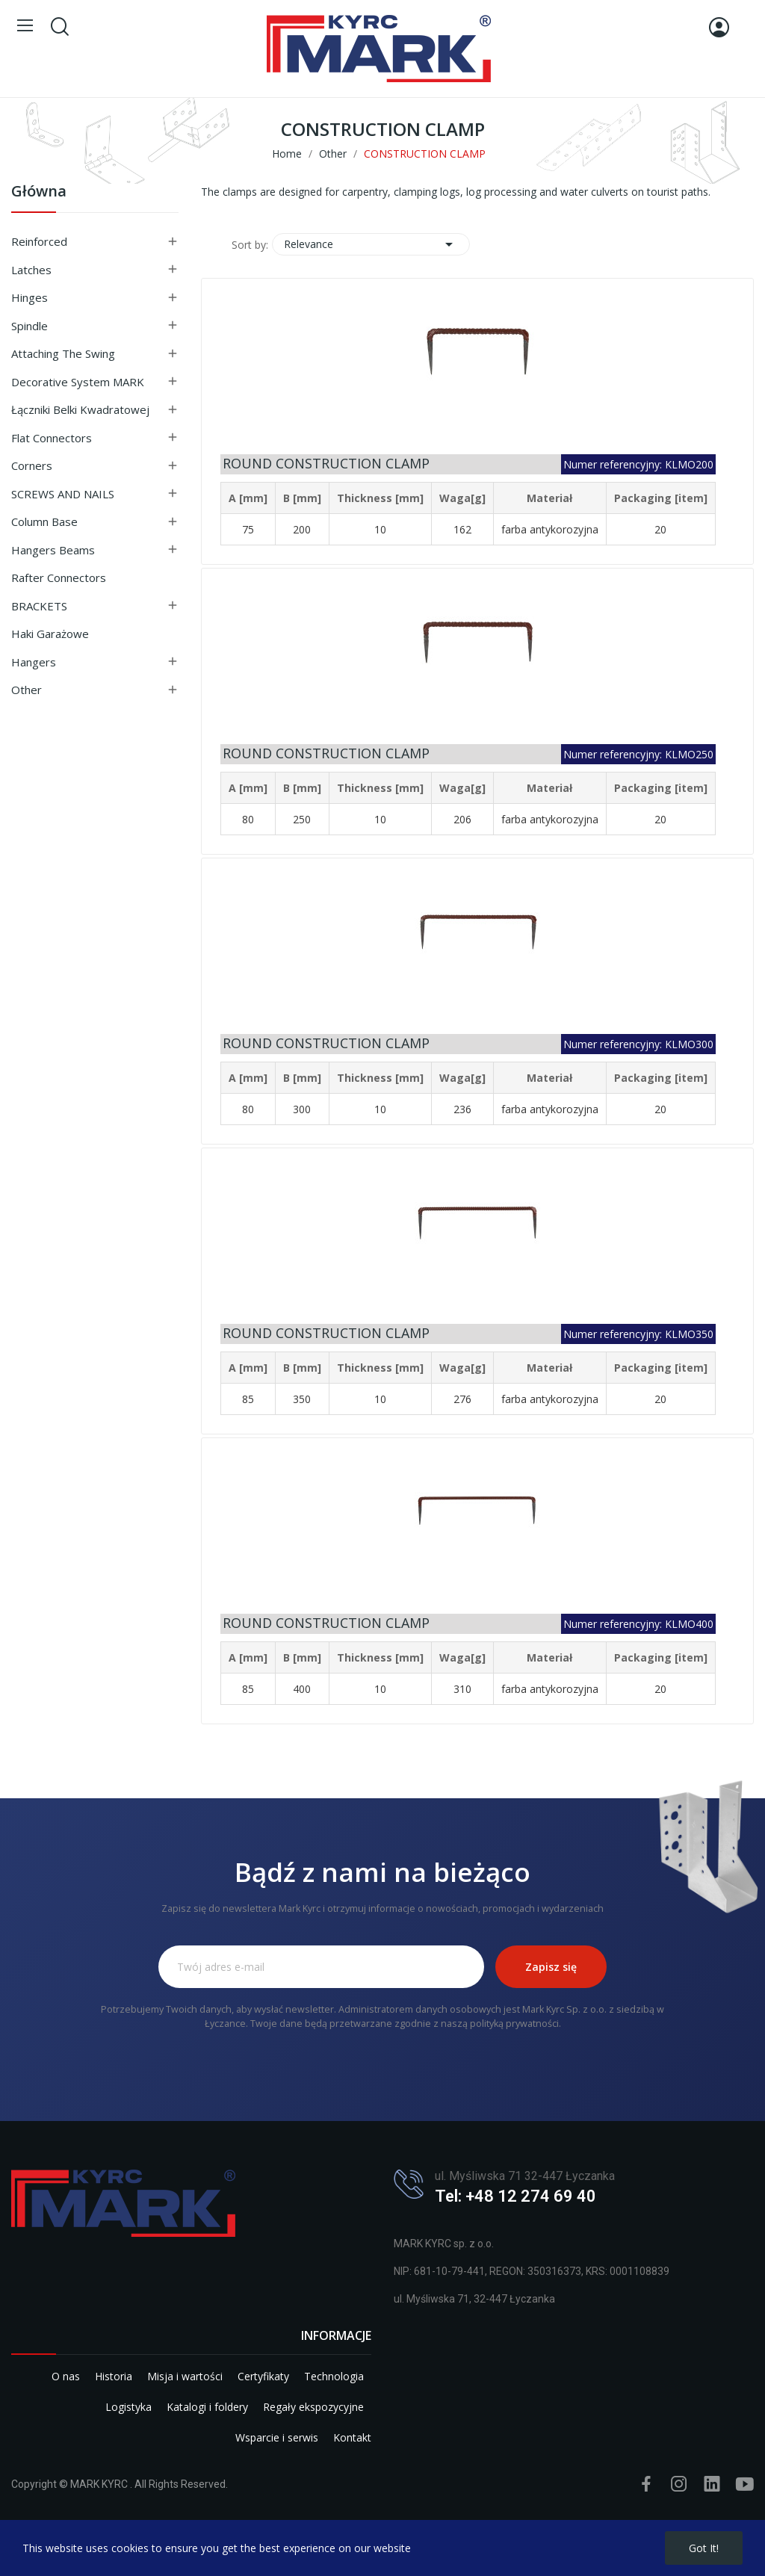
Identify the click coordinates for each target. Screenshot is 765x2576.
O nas (66, 2376)
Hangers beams (53, 549)
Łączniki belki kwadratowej (80, 409)
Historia (113, 2376)
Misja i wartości (185, 2376)
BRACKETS (39, 605)
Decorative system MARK (77, 381)
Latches (31, 269)
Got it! (704, 2548)
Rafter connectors (58, 577)
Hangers (33, 661)
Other (26, 689)
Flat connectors (51, 437)
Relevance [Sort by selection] (371, 244)
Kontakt (352, 2437)
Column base (44, 521)
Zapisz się (551, 1967)
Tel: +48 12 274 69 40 (515, 2196)
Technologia (334, 2376)
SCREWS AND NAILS (62, 493)
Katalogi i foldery (207, 2407)
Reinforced (39, 241)
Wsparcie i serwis (276, 2437)
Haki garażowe (50, 633)
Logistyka (128, 2407)
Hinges (29, 297)
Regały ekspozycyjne (313, 2407)
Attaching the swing (63, 353)
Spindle (29, 325)
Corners (31, 465)
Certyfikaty (263, 2376)
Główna (38, 192)
